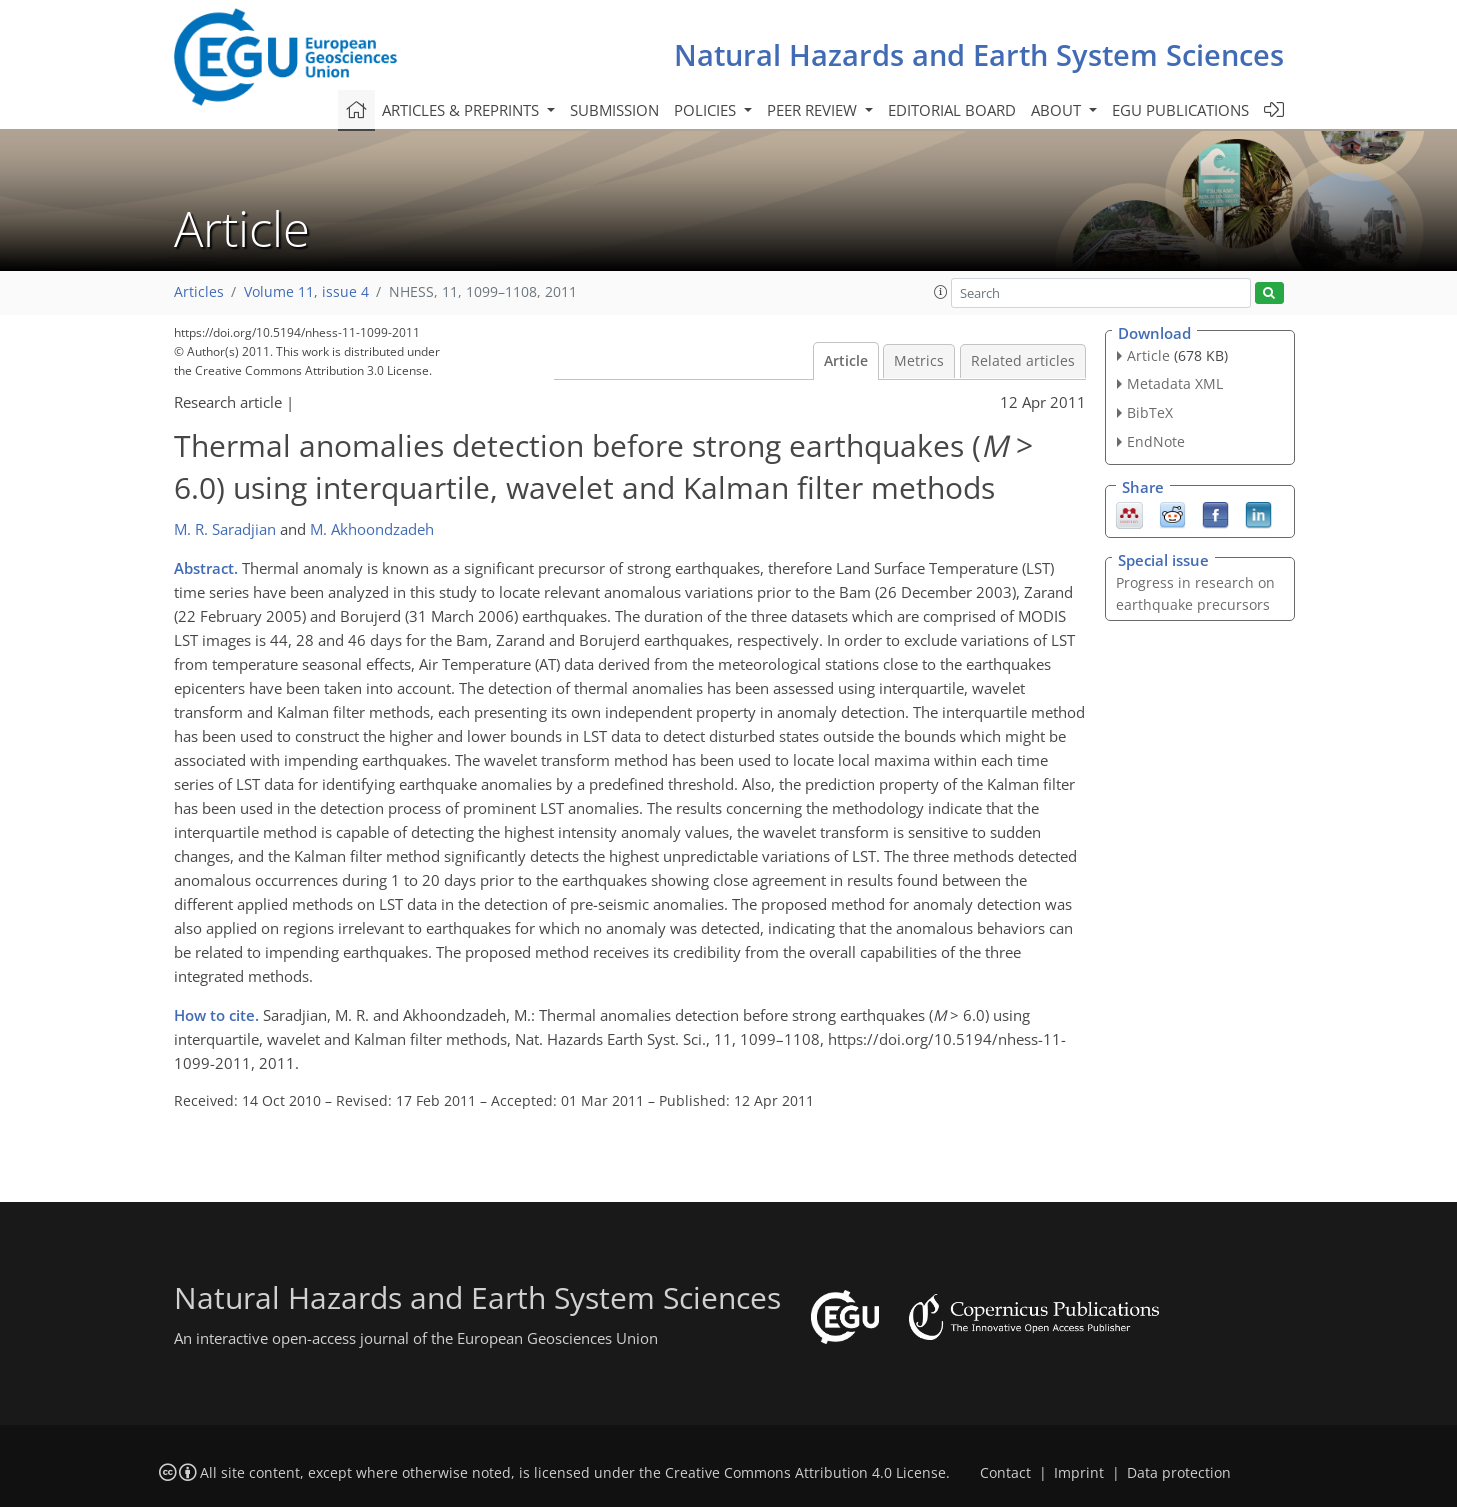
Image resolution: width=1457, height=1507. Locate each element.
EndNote (1156, 441)
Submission (614, 110)
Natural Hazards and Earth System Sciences (979, 54)
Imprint (1079, 1473)
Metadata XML (1175, 383)
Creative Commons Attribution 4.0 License (805, 1473)
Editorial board (952, 110)
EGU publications (1180, 110)
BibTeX (1150, 412)
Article (846, 361)
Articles (199, 292)
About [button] (1058, 110)
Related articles (1023, 361)
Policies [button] (707, 110)
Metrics (919, 361)
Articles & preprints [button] (462, 110)
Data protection (1179, 1473)
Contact (1005, 1473)
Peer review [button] (814, 110)
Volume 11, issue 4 (306, 292)
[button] (941, 292)
